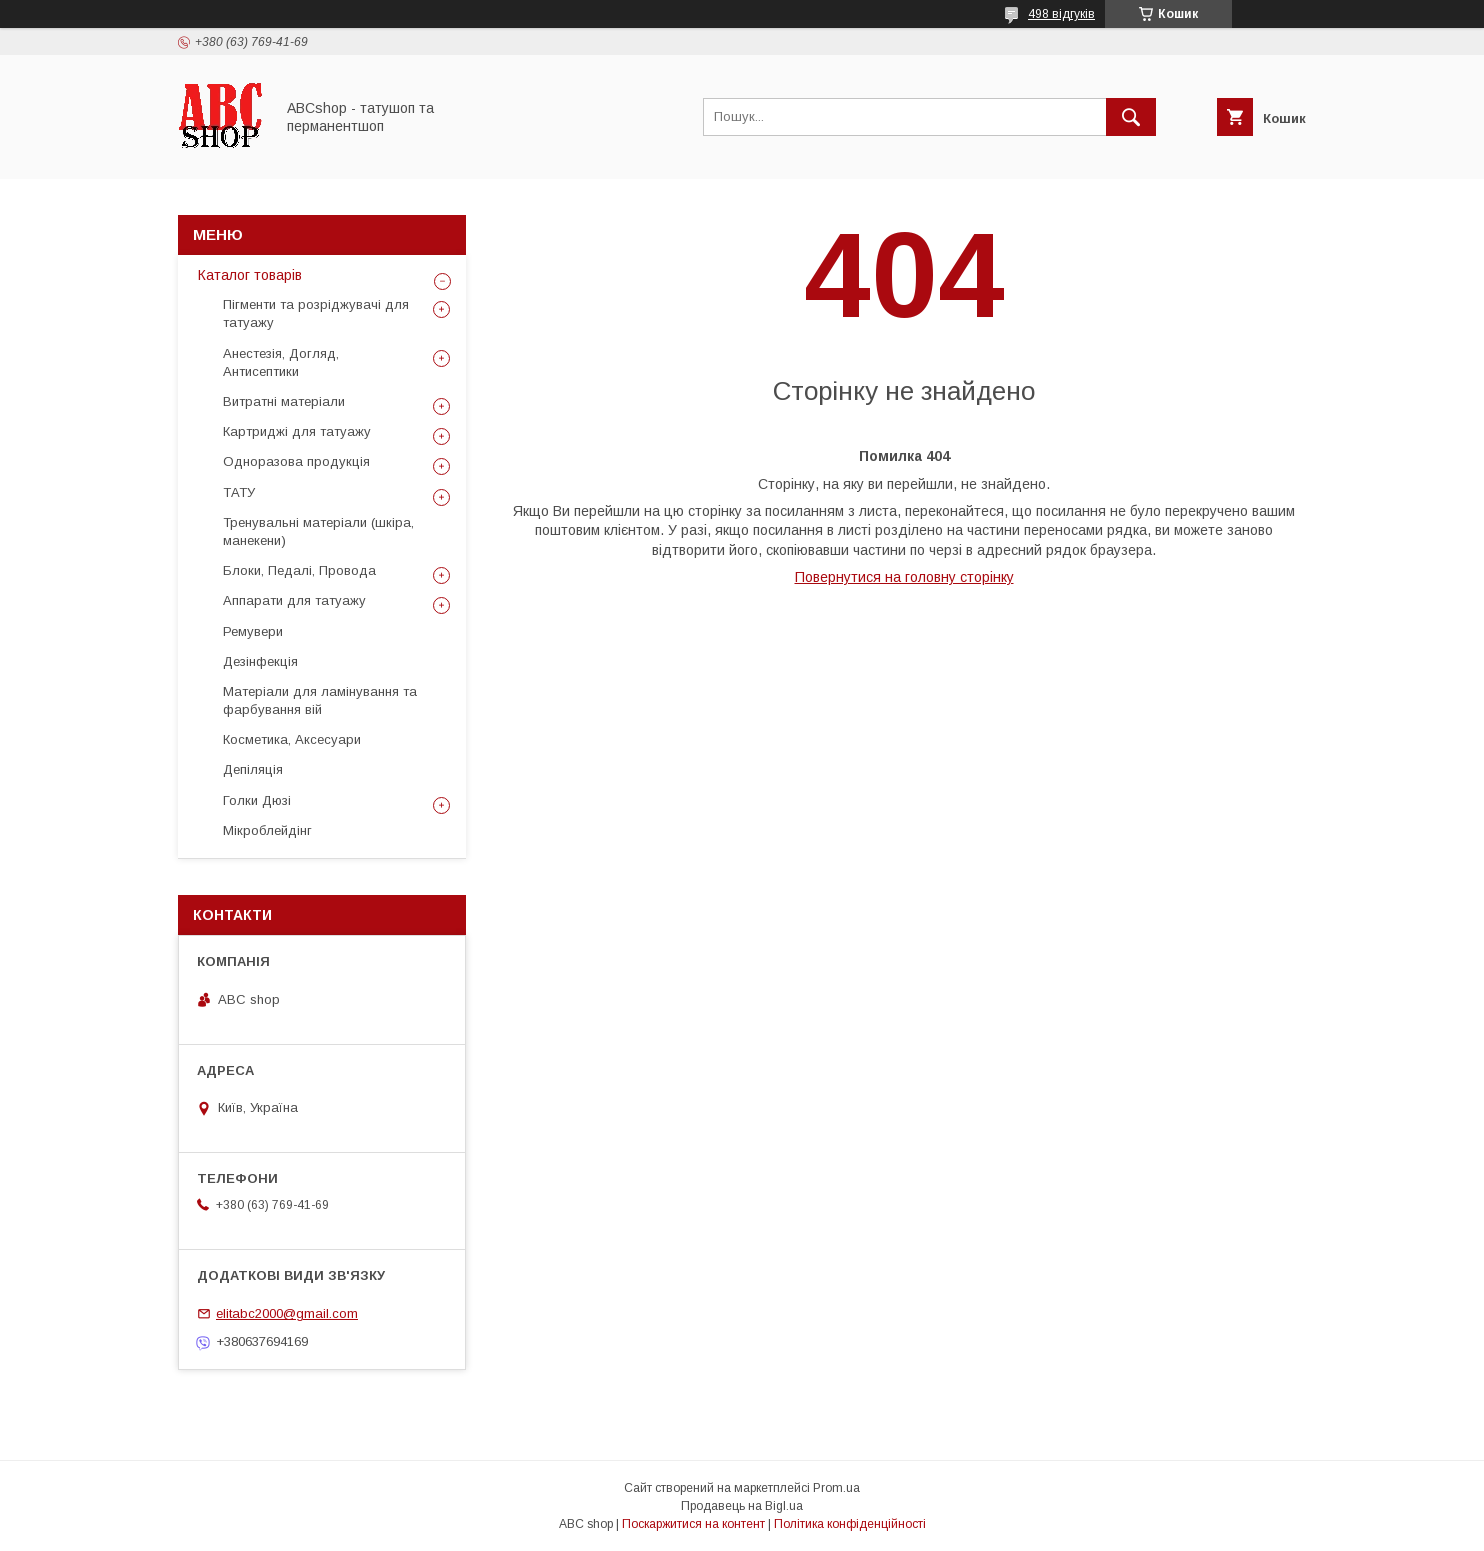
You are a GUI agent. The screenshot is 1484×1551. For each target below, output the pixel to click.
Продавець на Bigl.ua (742, 1506)
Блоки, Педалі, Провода (299, 570)
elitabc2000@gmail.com (287, 1313)
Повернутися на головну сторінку (904, 577)
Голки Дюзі (257, 800)
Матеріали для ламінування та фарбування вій (320, 700)
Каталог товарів (250, 275)
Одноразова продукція (296, 461)
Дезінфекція (260, 661)
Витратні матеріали (284, 401)
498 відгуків (1061, 14)
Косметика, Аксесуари (292, 739)
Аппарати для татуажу (294, 600)
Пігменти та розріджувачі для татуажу (316, 313)
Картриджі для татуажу (297, 431)
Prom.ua (836, 1488)
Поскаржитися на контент (693, 1524)
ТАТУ (239, 492)
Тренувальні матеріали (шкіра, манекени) (318, 531)
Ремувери (253, 631)
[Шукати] (1131, 117)
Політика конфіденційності (850, 1524)
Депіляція (253, 769)
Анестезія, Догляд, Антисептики (281, 362)
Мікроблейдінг (267, 830)
